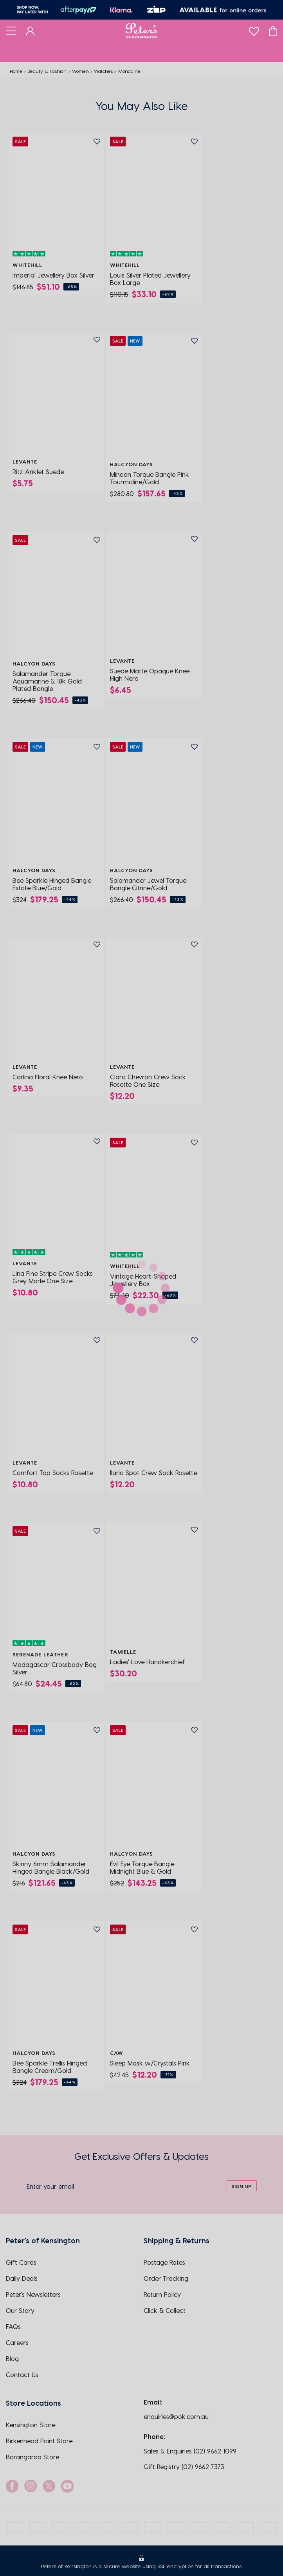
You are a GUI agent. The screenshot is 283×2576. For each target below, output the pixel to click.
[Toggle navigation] (11, 30)
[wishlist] (254, 29)
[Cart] (273, 30)
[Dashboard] (30, 30)
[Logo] (141, 30)
